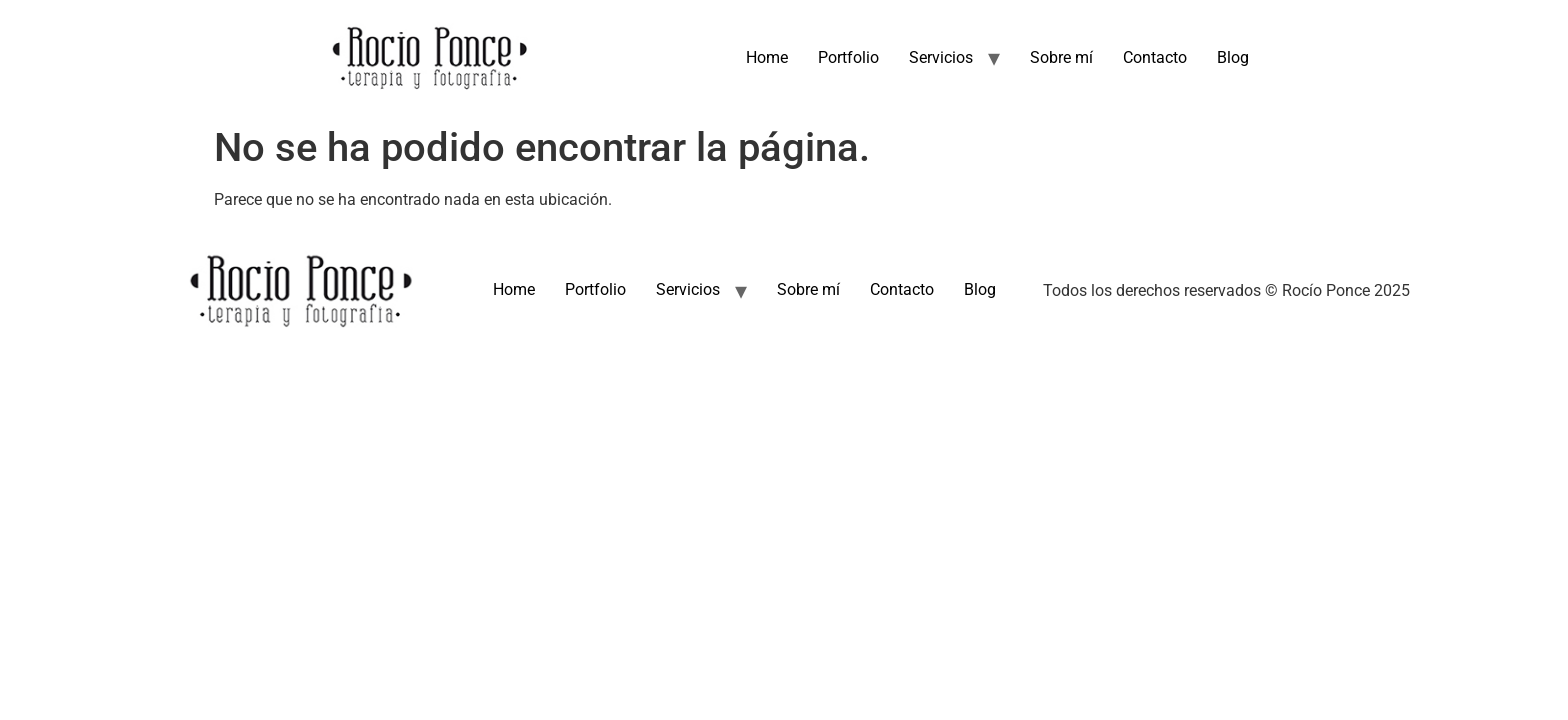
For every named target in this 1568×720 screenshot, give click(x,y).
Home (767, 57)
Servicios (941, 57)
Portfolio (848, 57)
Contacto (1155, 57)
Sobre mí (1061, 57)
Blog (1233, 57)
